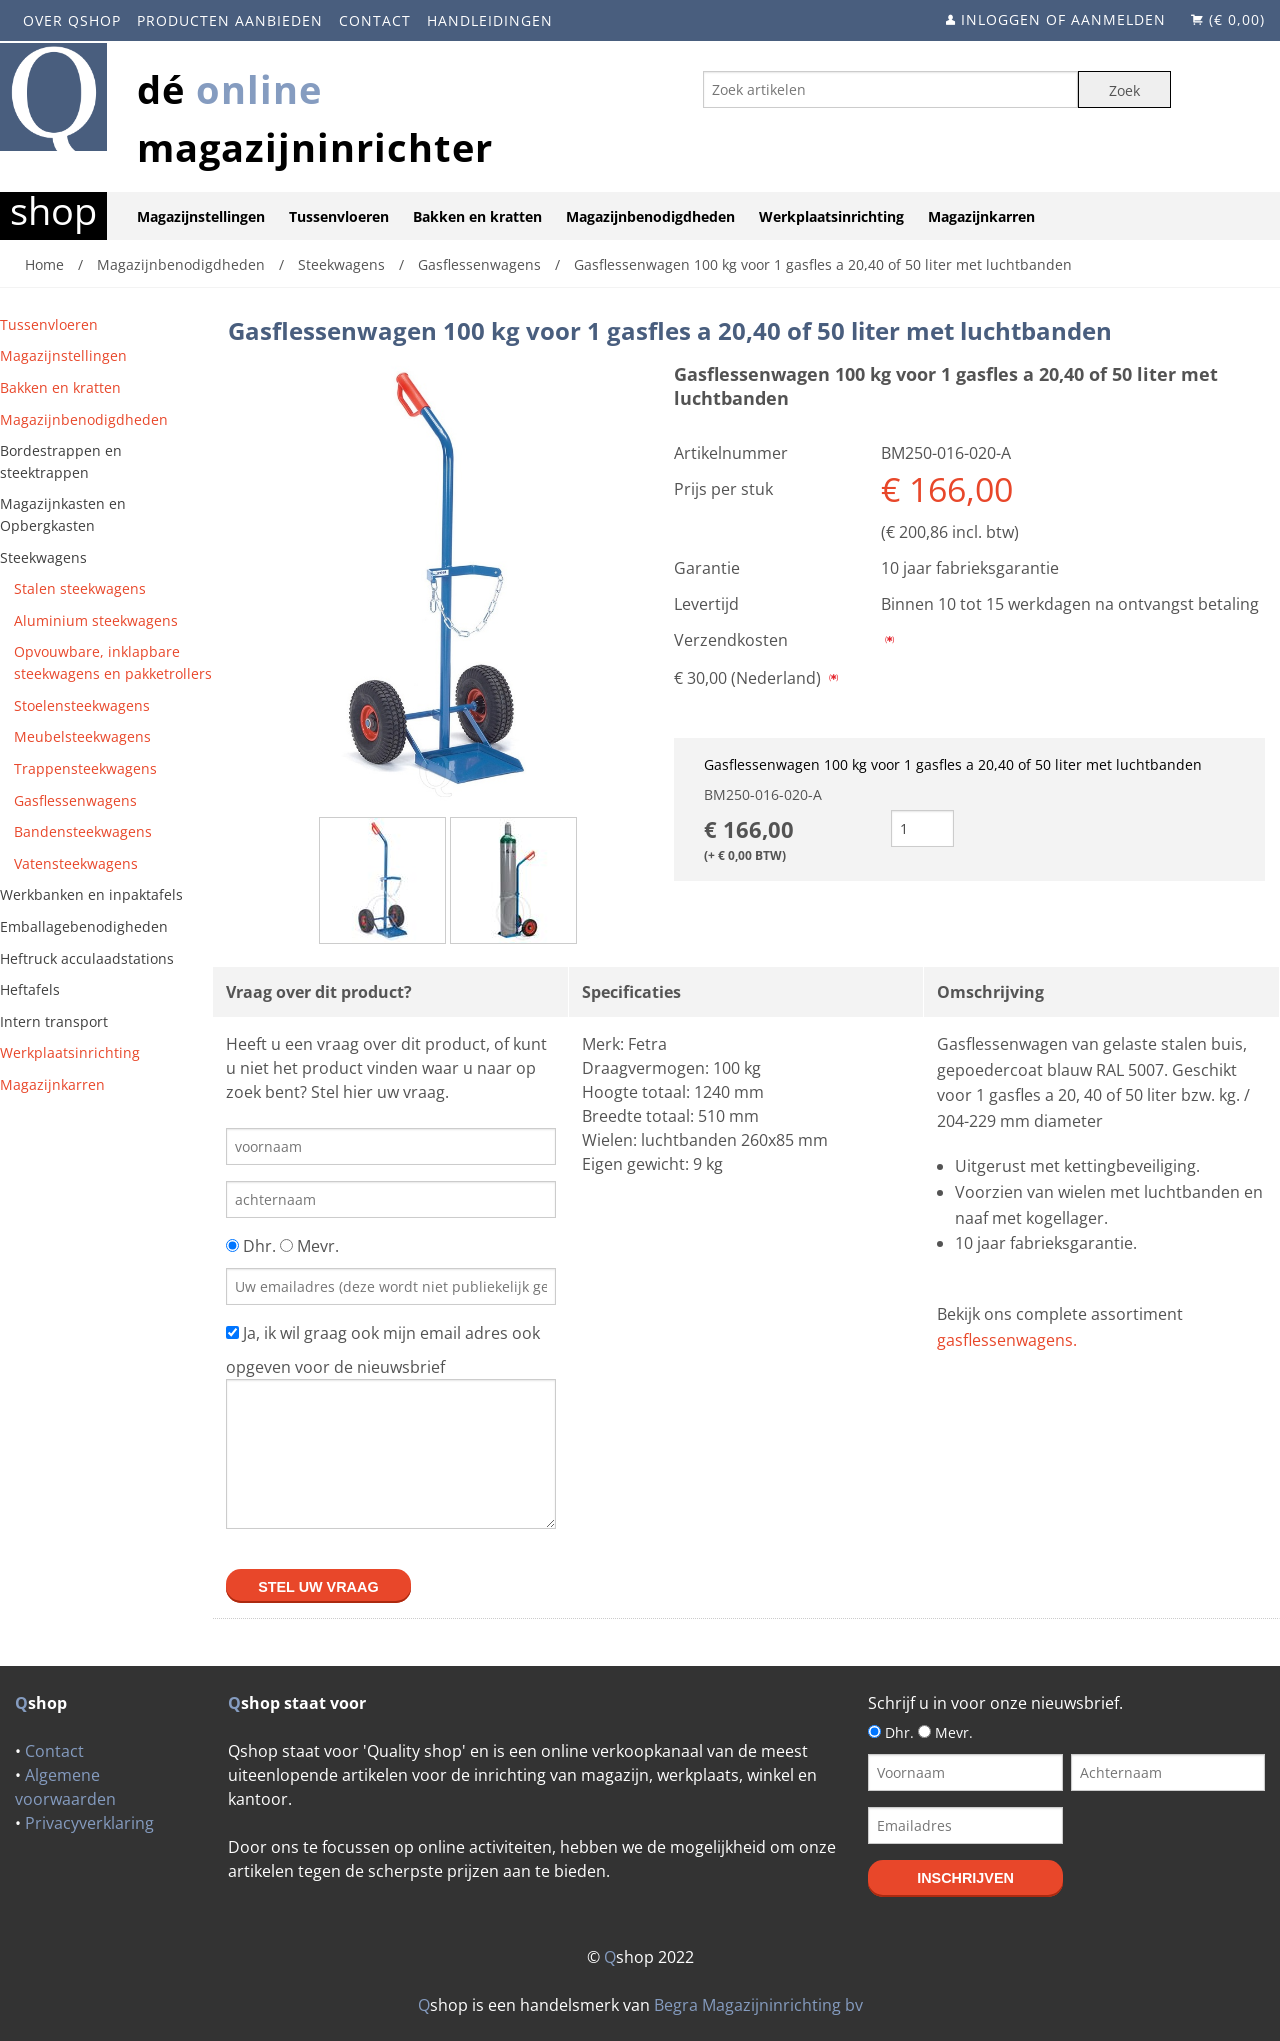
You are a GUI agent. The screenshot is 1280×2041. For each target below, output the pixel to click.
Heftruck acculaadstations (87, 958)
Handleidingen (490, 20)
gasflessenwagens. (1007, 1340)
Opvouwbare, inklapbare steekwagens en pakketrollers (113, 662)
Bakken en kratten (477, 216)
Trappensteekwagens (85, 768)
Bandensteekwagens (83, 831)
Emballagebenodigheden (84, 926)
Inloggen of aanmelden (1063, 19)
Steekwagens (43, 557)
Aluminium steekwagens (96, 620)
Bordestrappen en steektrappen (61, 461)
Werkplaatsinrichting (831, 216)
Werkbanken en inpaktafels (91, 894)
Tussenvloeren (339, 216)
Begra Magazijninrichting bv (758, 2005)
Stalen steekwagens (80, 588)
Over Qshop (72, 20)
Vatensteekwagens (76, 863)
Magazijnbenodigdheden (650, 216)
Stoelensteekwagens (82, 705)
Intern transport (54, 1021)
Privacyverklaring (89, 1823)
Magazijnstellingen (201, 216)
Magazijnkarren (981, 216)
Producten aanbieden (230, 20)
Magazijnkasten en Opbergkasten (63, 514)
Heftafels (30, 989)
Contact (375, 20)
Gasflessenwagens (75, 800)
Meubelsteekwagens (82, 736)
